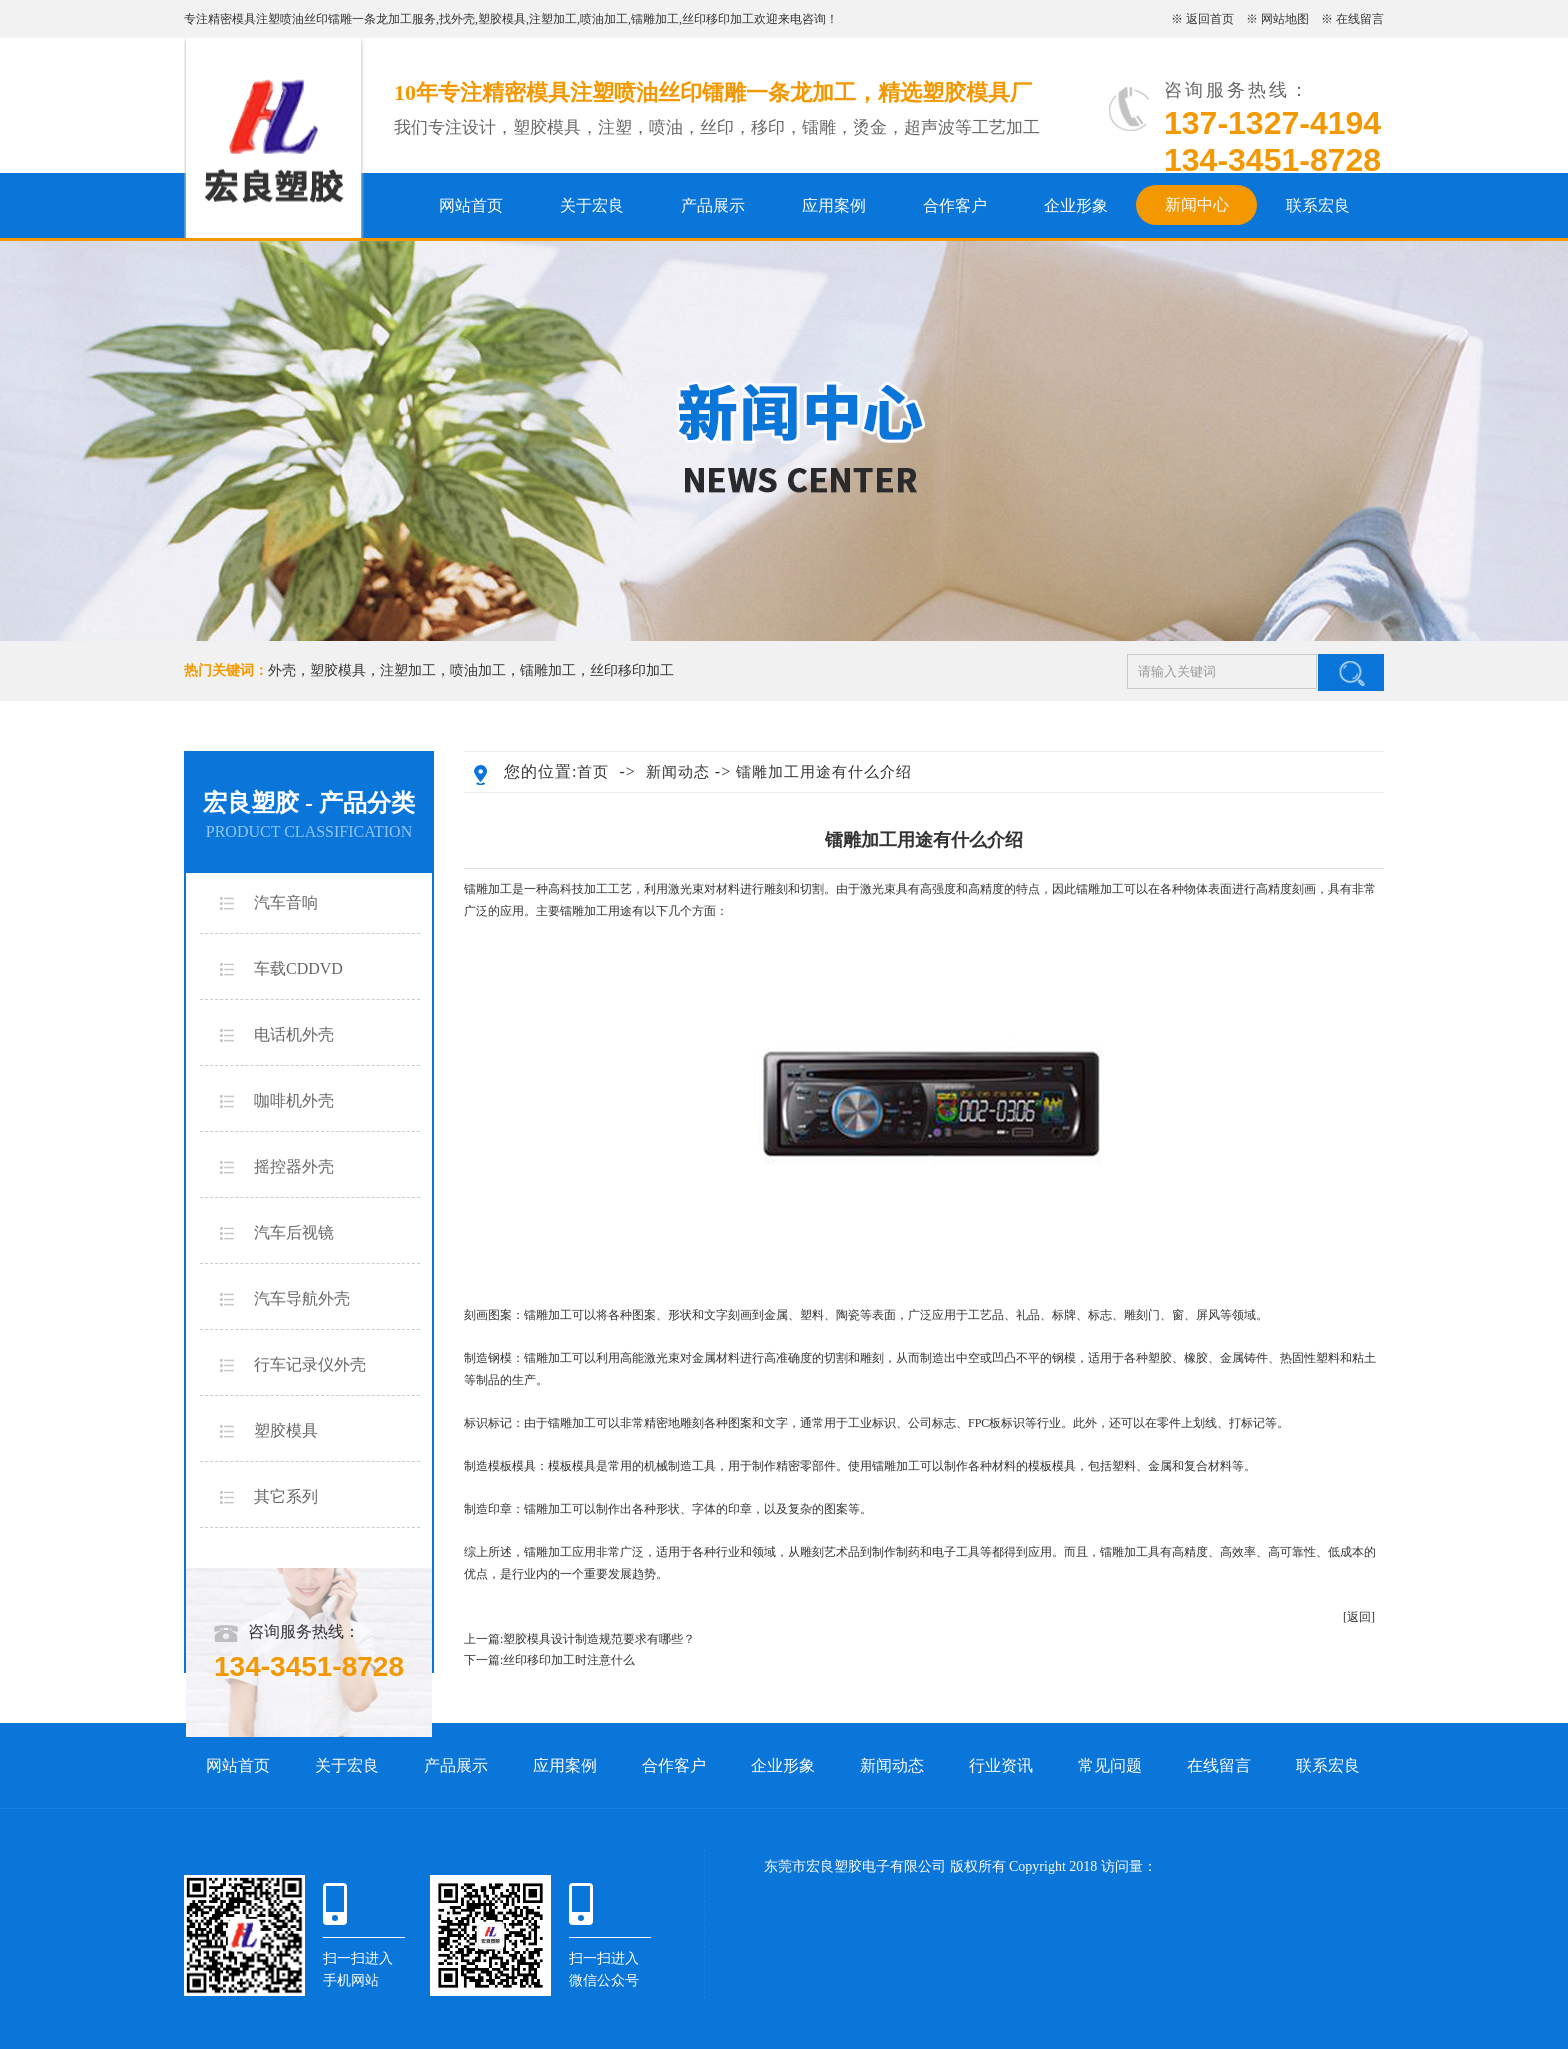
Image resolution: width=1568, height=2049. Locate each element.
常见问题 (1110, 1765)
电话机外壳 (294, 1034)
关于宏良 (592, 205)
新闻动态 (678, 772)
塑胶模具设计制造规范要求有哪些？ (599, 1639)
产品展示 (713, 205)
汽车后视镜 (294, 1232)
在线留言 (1360, 19)
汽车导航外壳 (302, 1298)
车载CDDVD (298, 968)
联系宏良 (1318, 205)
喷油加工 (604, 19)
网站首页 (471, 205)
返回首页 (1210, 19)
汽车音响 (286, 902)
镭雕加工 (655, 19)
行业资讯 (1001, 1765)
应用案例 (834, 205)
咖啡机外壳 (294, 1100)
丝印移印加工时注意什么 (569, 1660)
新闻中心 (1197, 204)
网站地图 (1285, 19)
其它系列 (286, 1496)
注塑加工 (553, 19)
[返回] (1359, 1617)
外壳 (463, 19)
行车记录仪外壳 (310, 1364)
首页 (593, 772)
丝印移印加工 (718, 19)
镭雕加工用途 (596, 911)
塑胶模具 (502, 19)
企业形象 (1076, 205)
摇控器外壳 (294, 1166)
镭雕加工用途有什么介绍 (824, 772)
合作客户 (955, 205)
